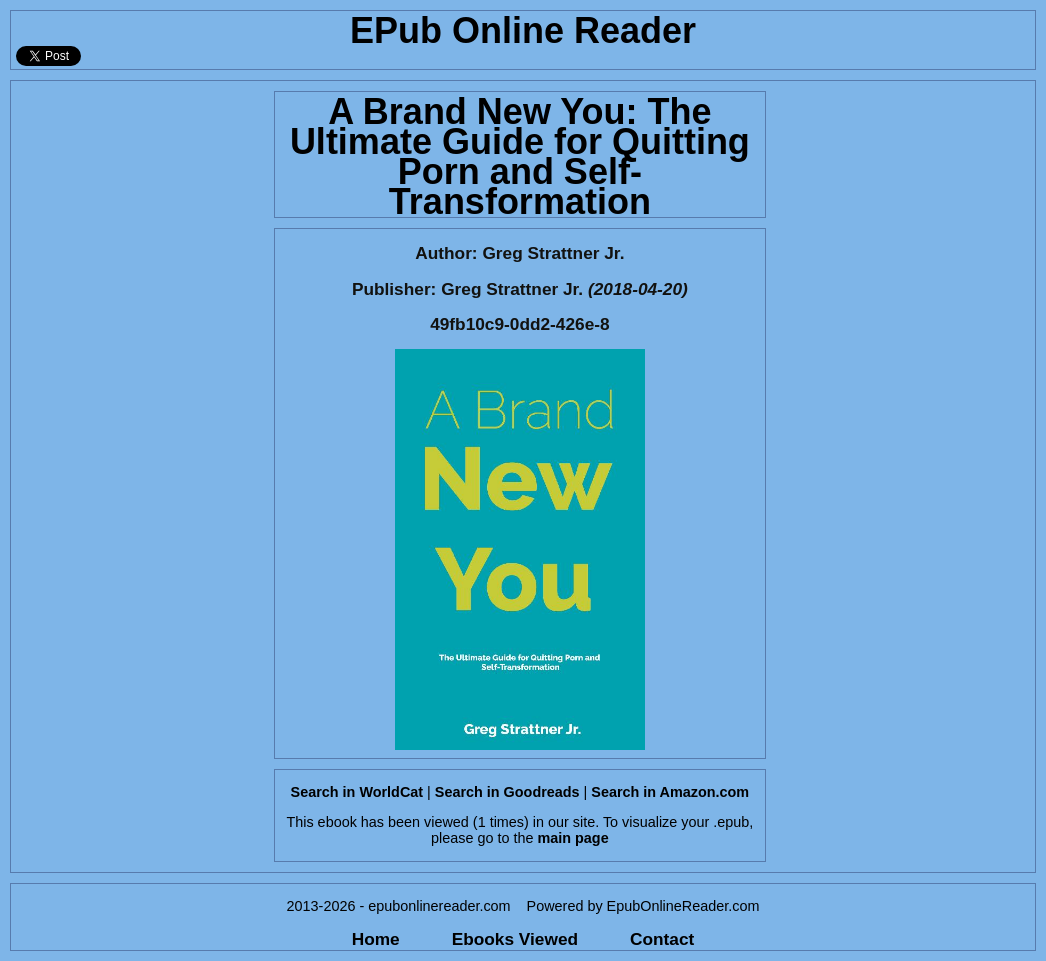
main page (572, 838)
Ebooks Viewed (515, 939)
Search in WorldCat (357, 792)
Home (376, 939)
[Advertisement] (136, 381)
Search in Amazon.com (670, 792)
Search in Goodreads (507, 792)
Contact (662, 939)
